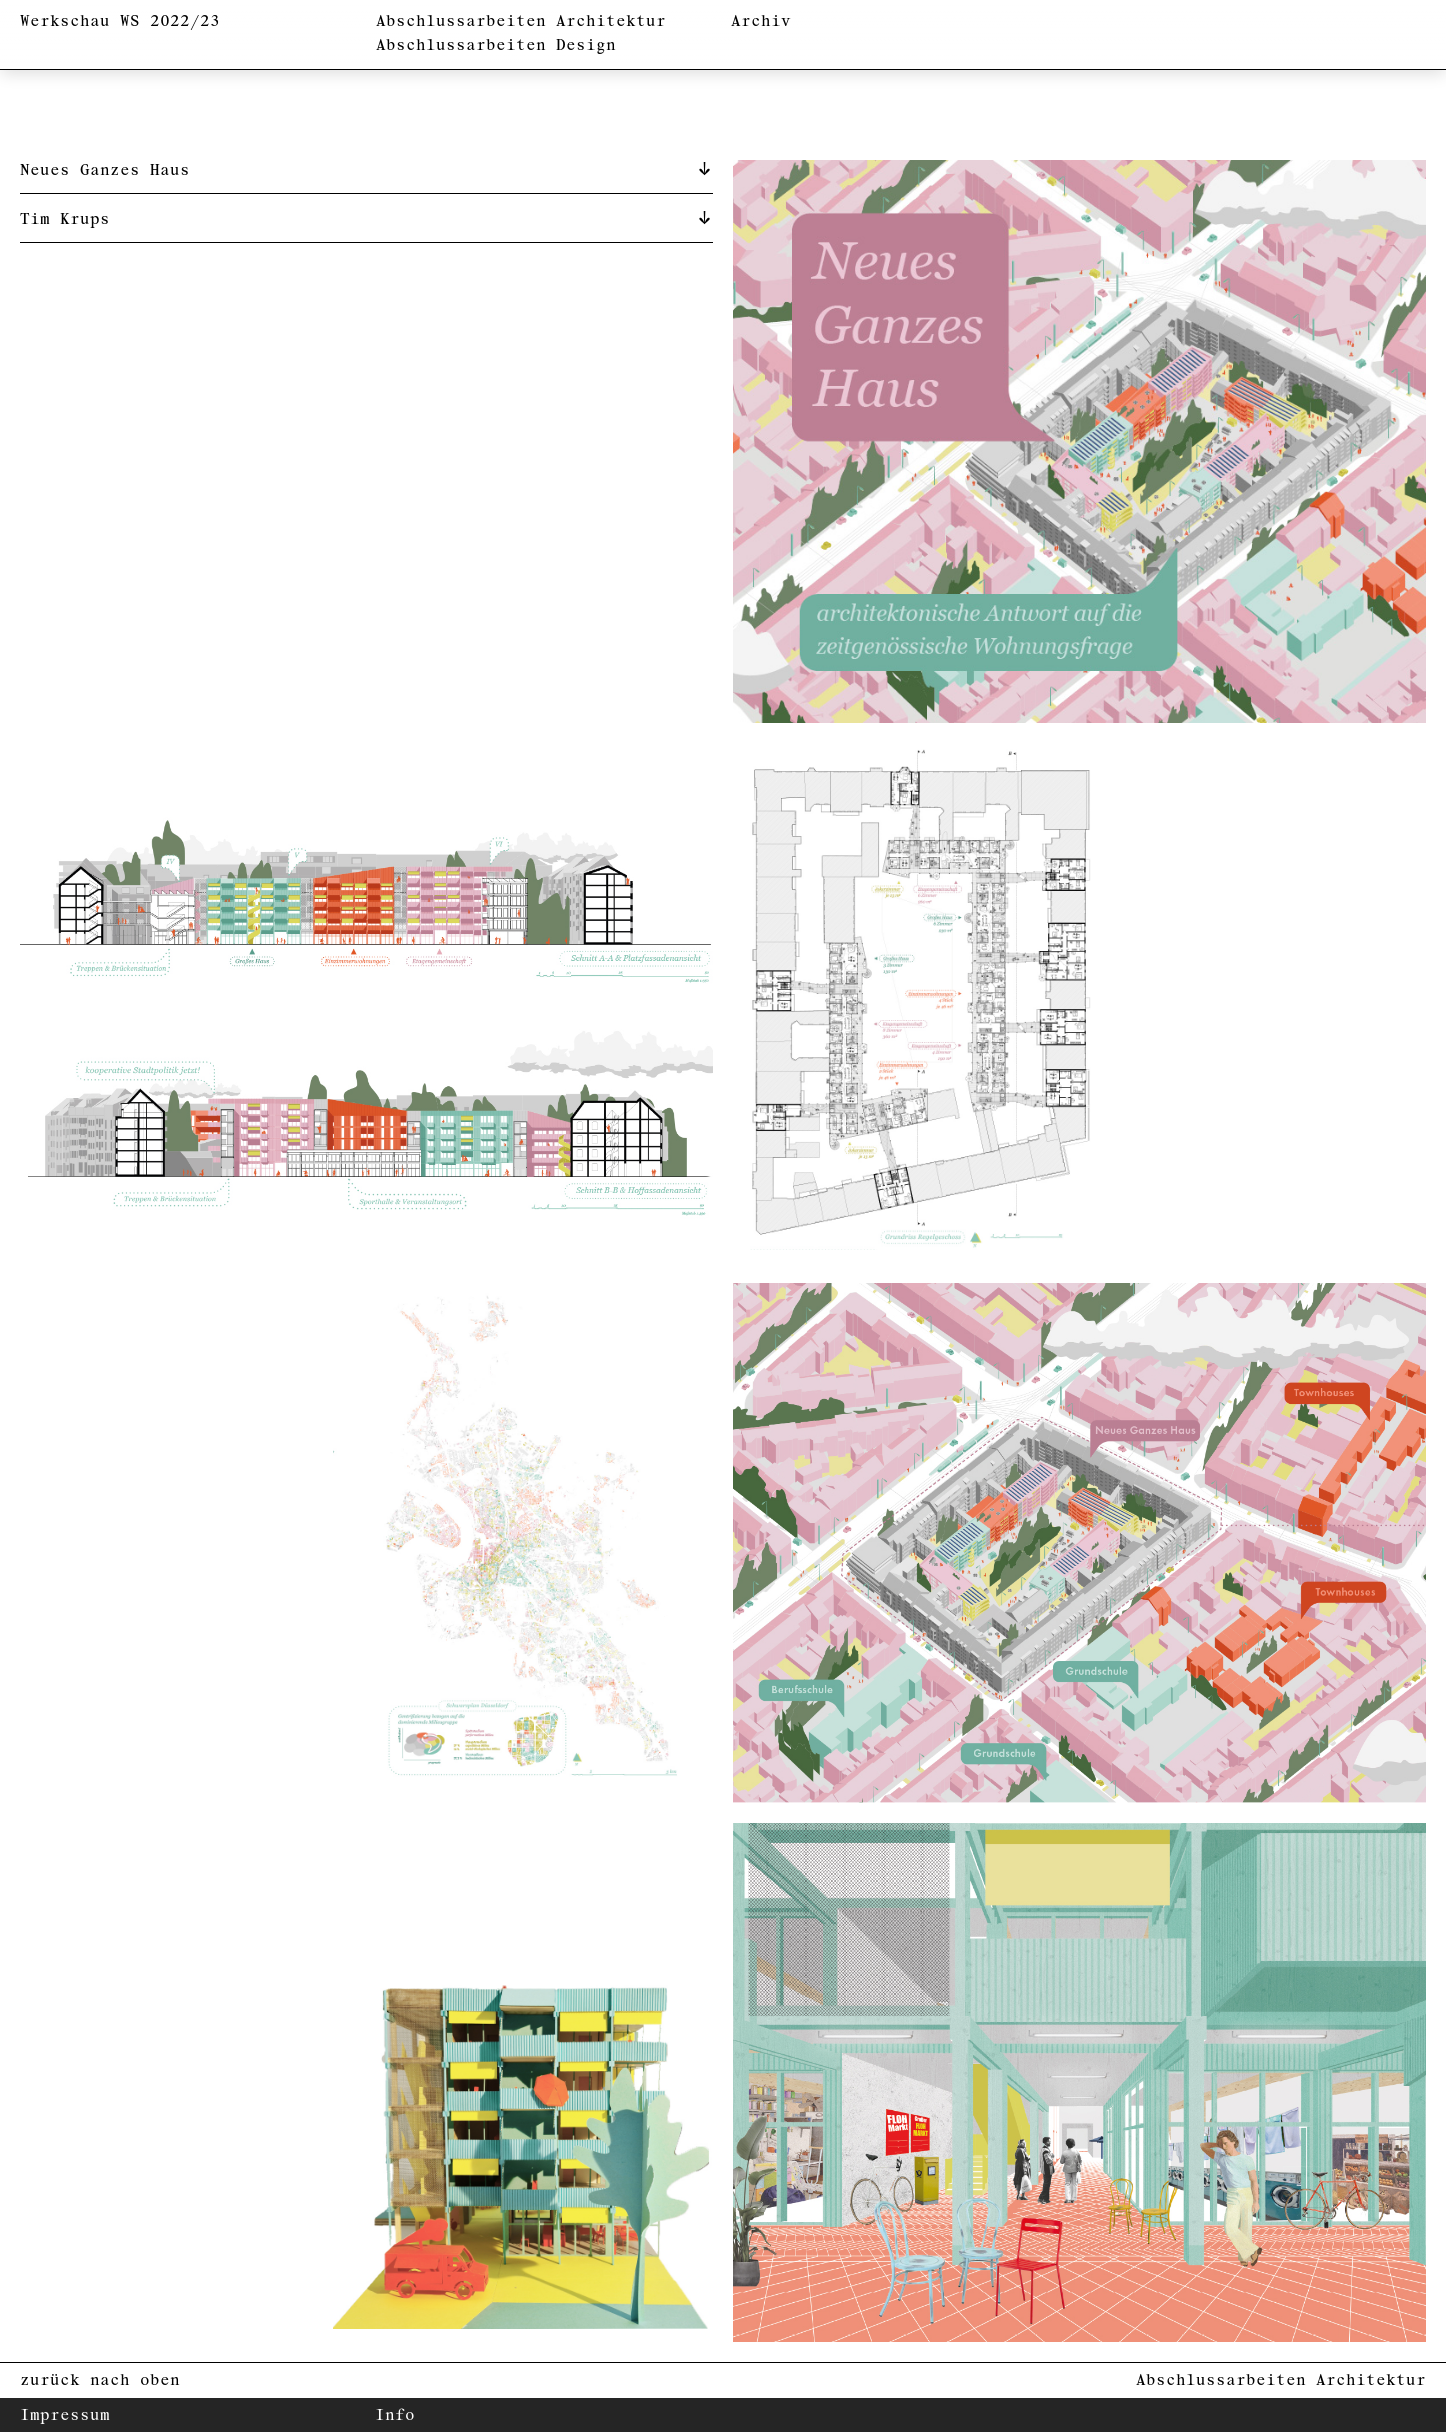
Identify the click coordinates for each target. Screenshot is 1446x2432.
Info (395, 2415)
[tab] (366, 169)
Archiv (761, 21)
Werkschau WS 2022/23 (120, 21)
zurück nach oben (100, 2380)
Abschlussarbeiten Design (496, 45)
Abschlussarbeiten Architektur (521, 21)
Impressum (65, 2415)
